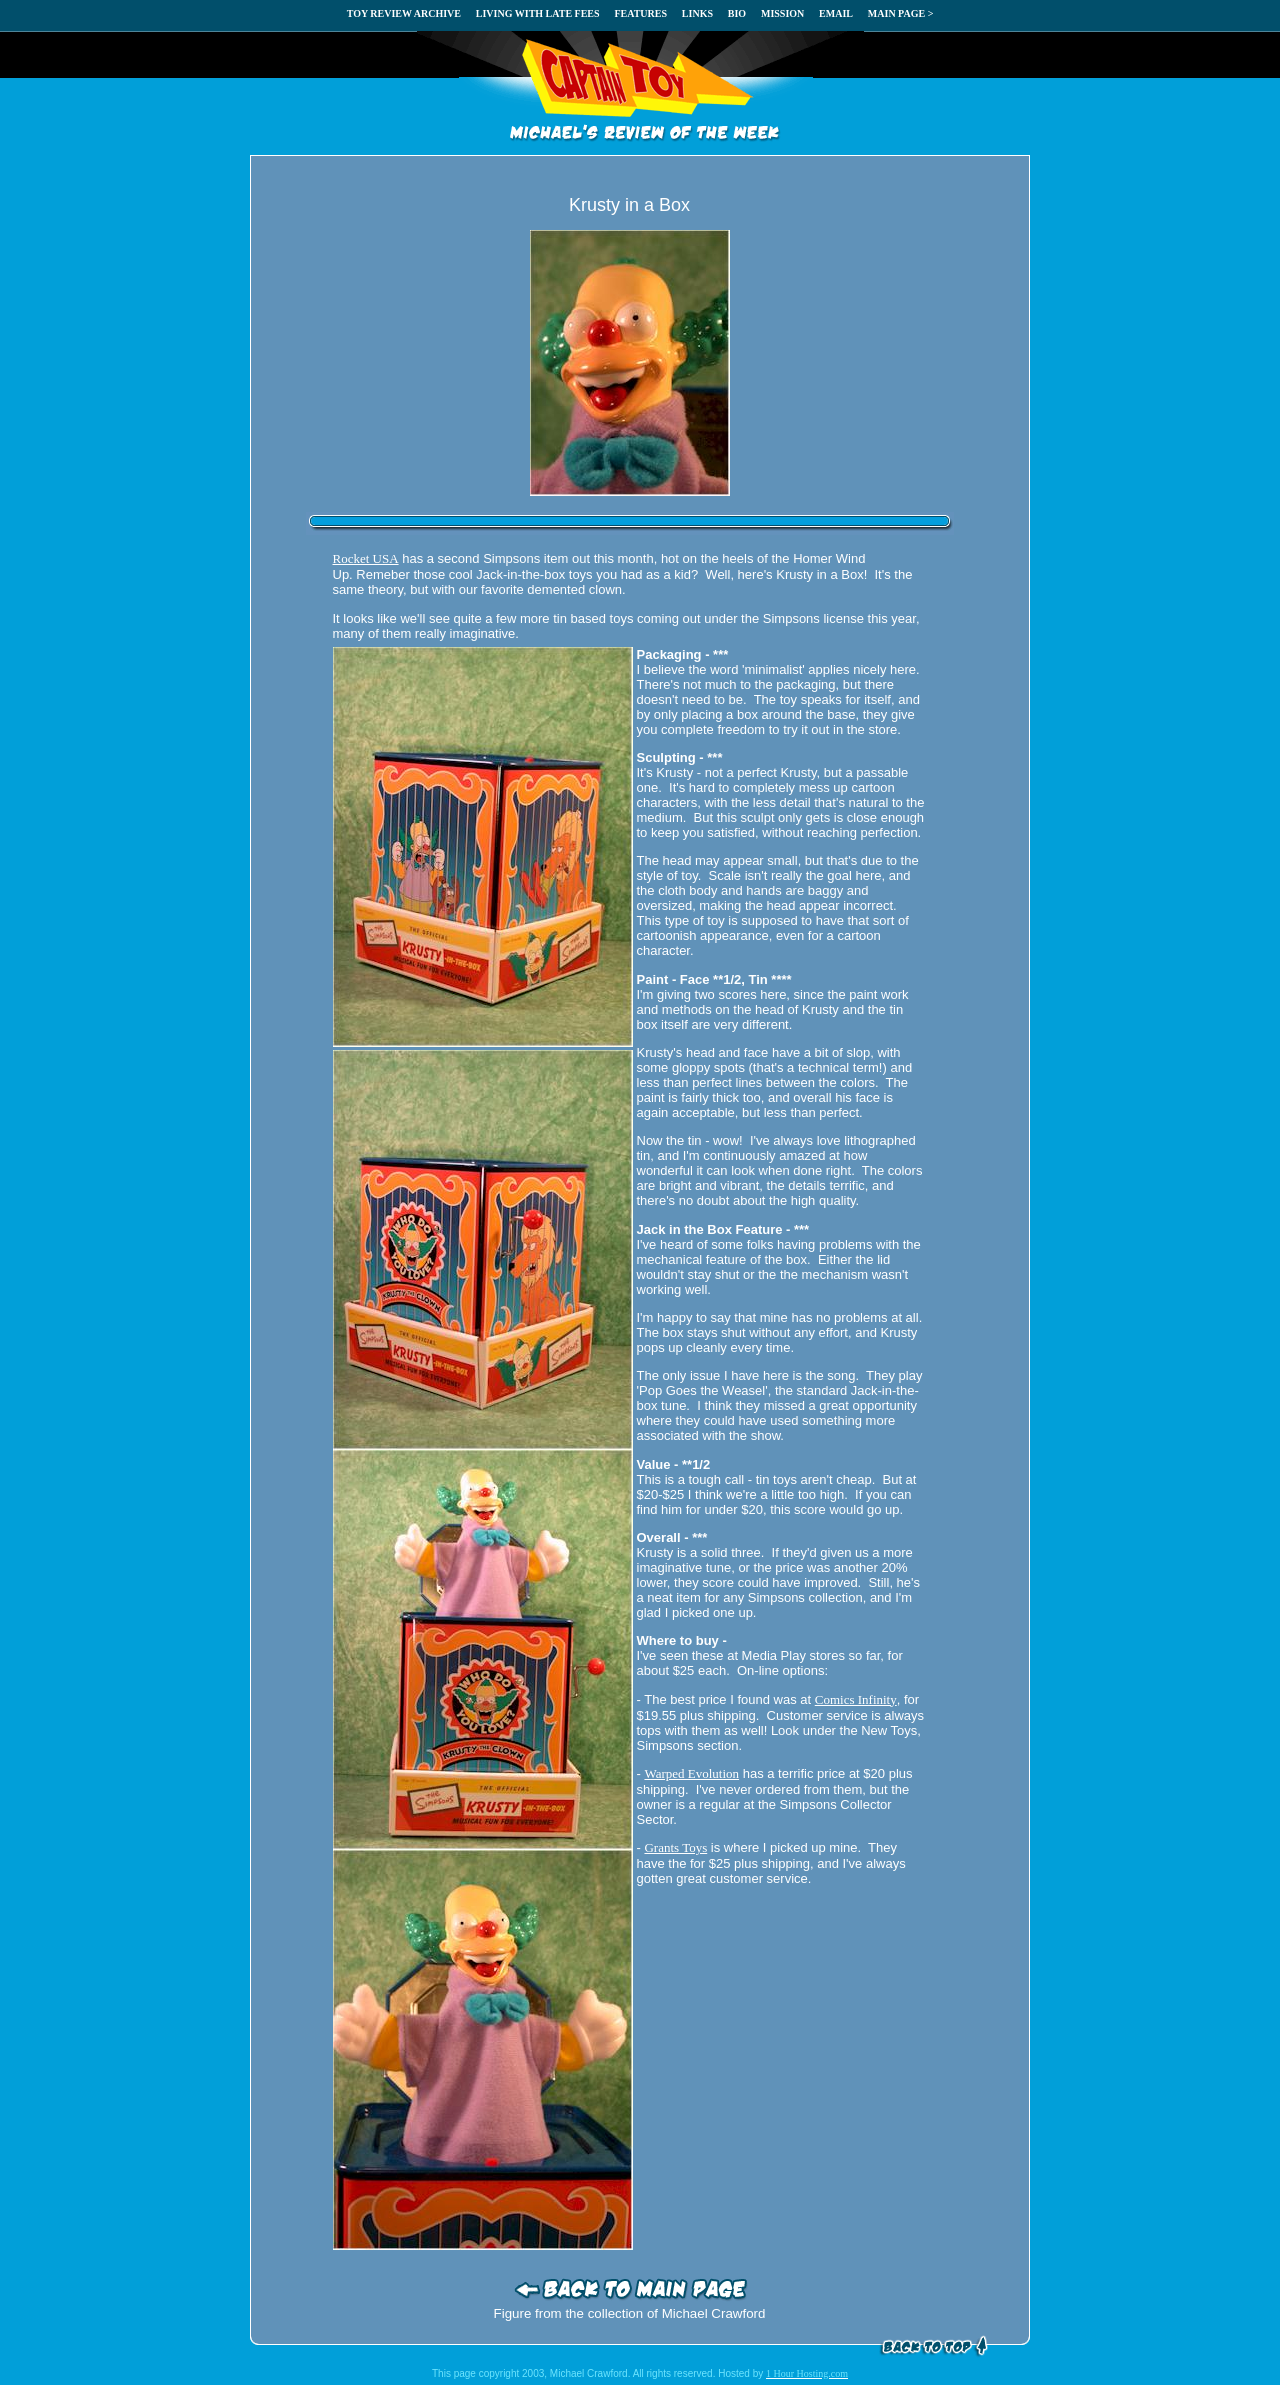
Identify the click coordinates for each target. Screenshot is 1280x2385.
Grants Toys (675, 1847)
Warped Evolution (691, 1773)
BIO (737, 13)
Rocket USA (366, 558)
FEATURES (640, 13)
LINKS (697, 13)
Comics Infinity (856, 1699)
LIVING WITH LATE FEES (538, 13)
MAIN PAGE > (901, 13)
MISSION (782, 13)
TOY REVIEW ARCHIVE (404, 13)
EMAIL (836, 13)
